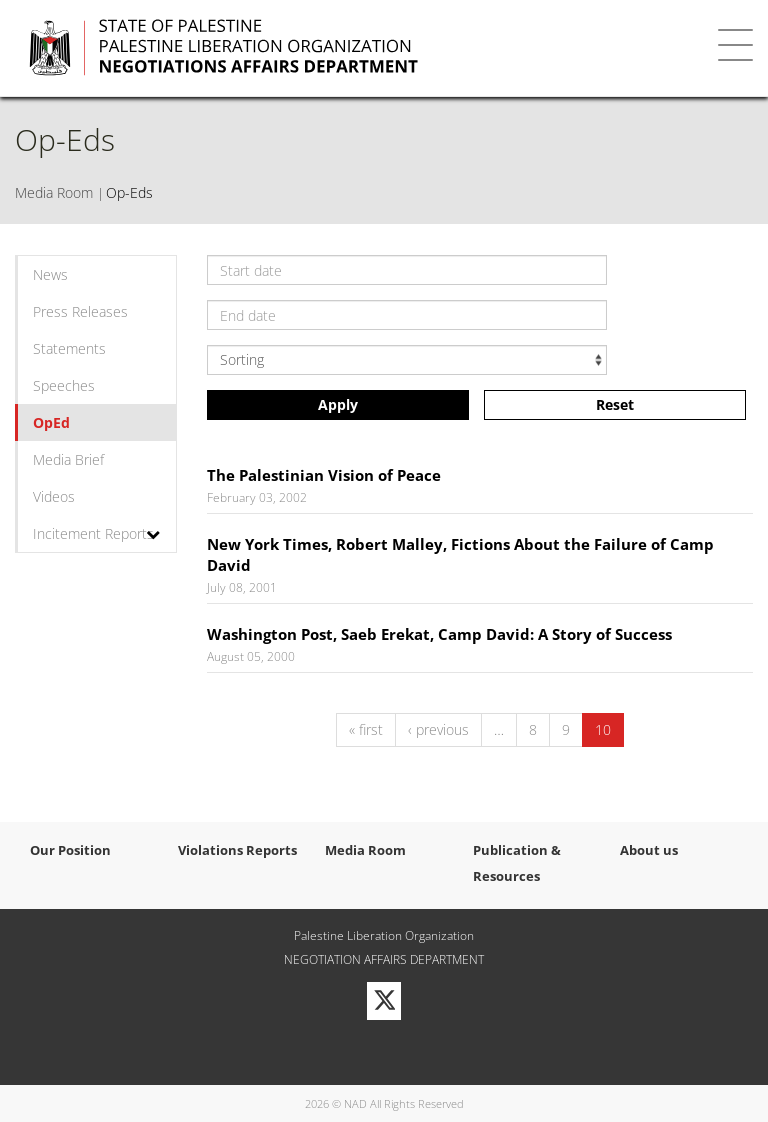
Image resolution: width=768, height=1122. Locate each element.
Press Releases (80, 311)
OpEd (51, 422)
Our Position (70, 850)
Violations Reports (237, 850)
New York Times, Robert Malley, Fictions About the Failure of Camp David (460, 554)
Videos (54, 496)
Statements (69, 348)
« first (366, 729)
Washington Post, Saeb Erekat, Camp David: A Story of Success (439, 634)
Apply (338, 404)
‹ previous (438, 729)
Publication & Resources (517, 863)
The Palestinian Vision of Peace (324, 475)
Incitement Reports (93, 533)
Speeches (64, 385)
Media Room (54, 192)
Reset (615, 404)
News (50, 274)
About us (649, 850)
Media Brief (68, 459)
